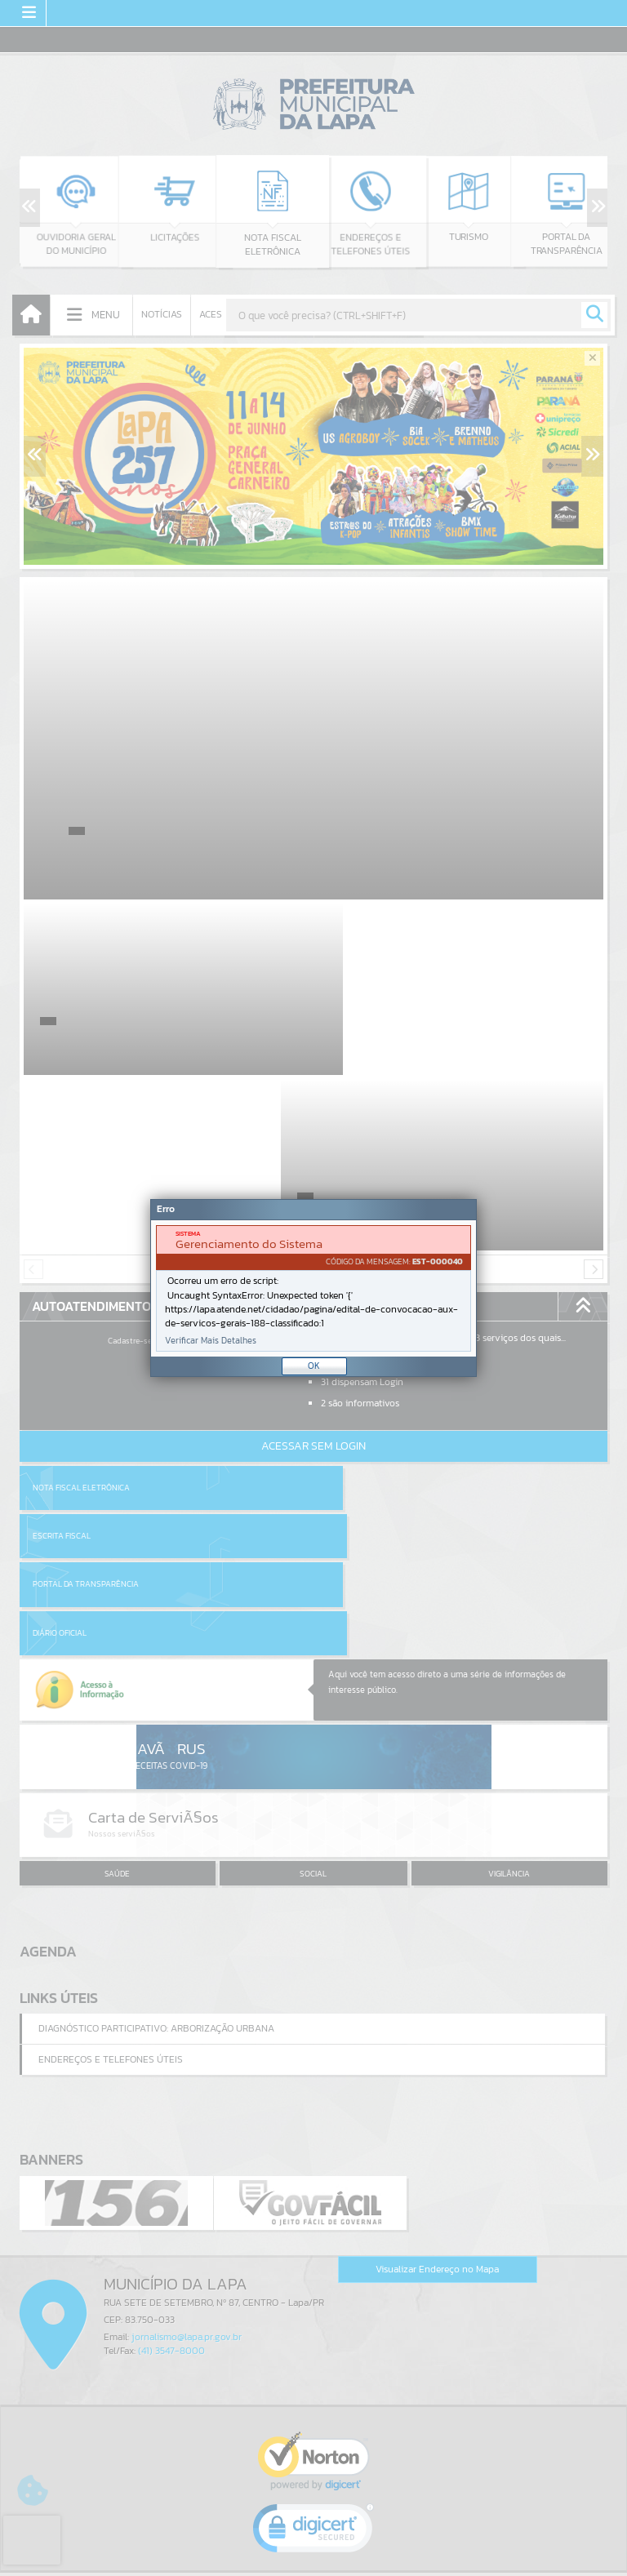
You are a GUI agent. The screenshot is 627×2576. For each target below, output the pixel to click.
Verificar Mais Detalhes (210, 1341)
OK (314, 1365)
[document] (313, 1288)
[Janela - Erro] (313, 1288)
